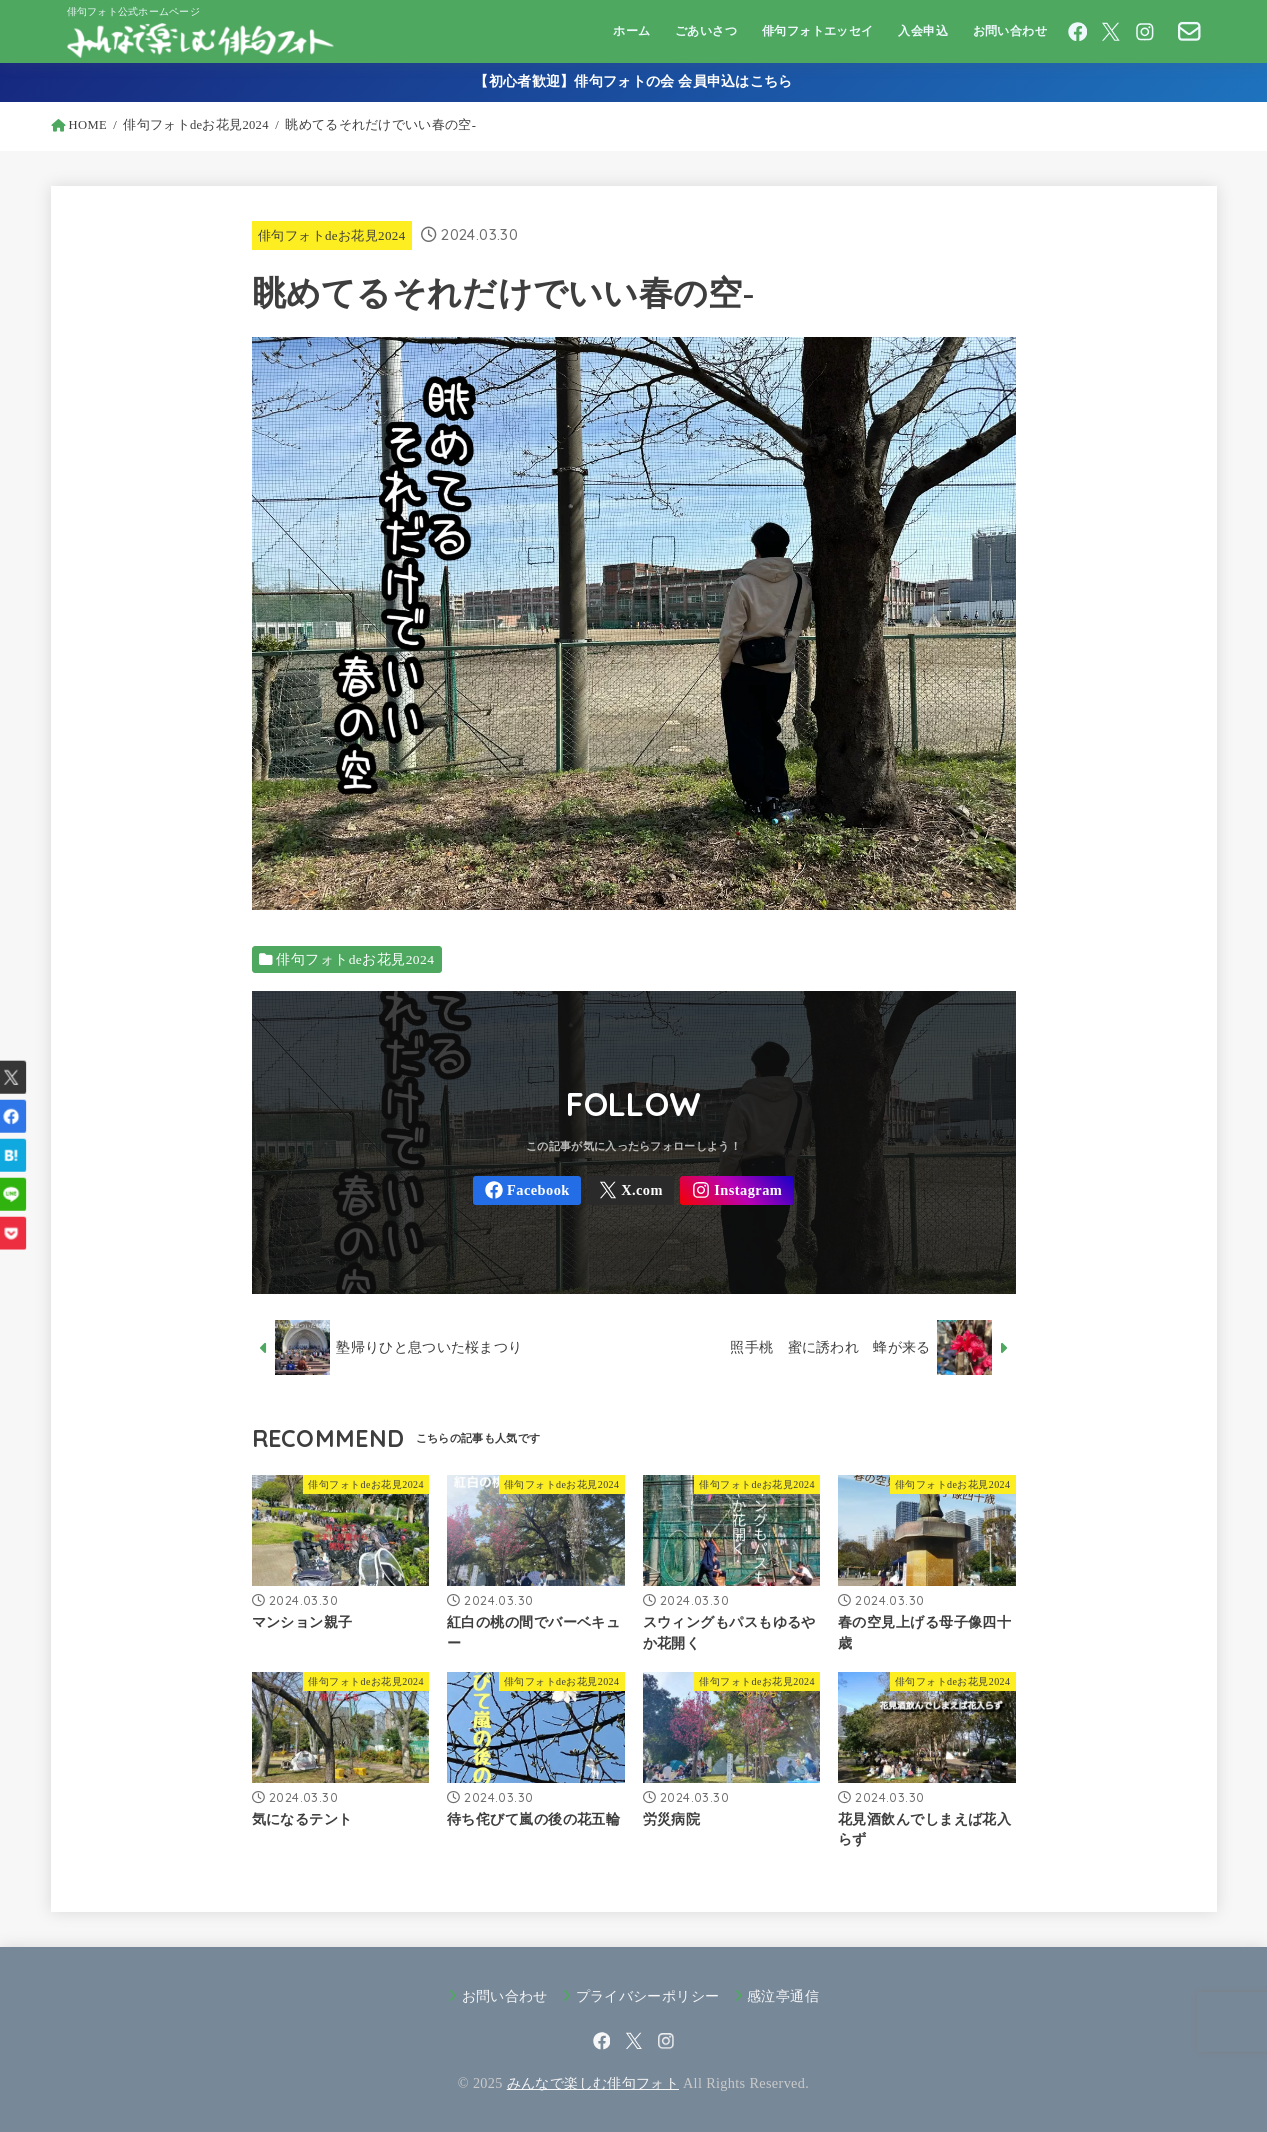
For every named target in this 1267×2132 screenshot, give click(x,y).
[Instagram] (1145, 32)
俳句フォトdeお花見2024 (332, 235)
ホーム (631, 31)
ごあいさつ (706, 31)
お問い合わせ (1010, 31)
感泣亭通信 (783, 1996)
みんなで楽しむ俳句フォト (593, 2083)
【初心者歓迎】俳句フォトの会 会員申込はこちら (633, 81)
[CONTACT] (1190, 31)
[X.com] (1111, 32)
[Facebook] (1078, 32)
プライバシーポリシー (648, 1996)
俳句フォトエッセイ (818, 31)
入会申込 (923, 31)
